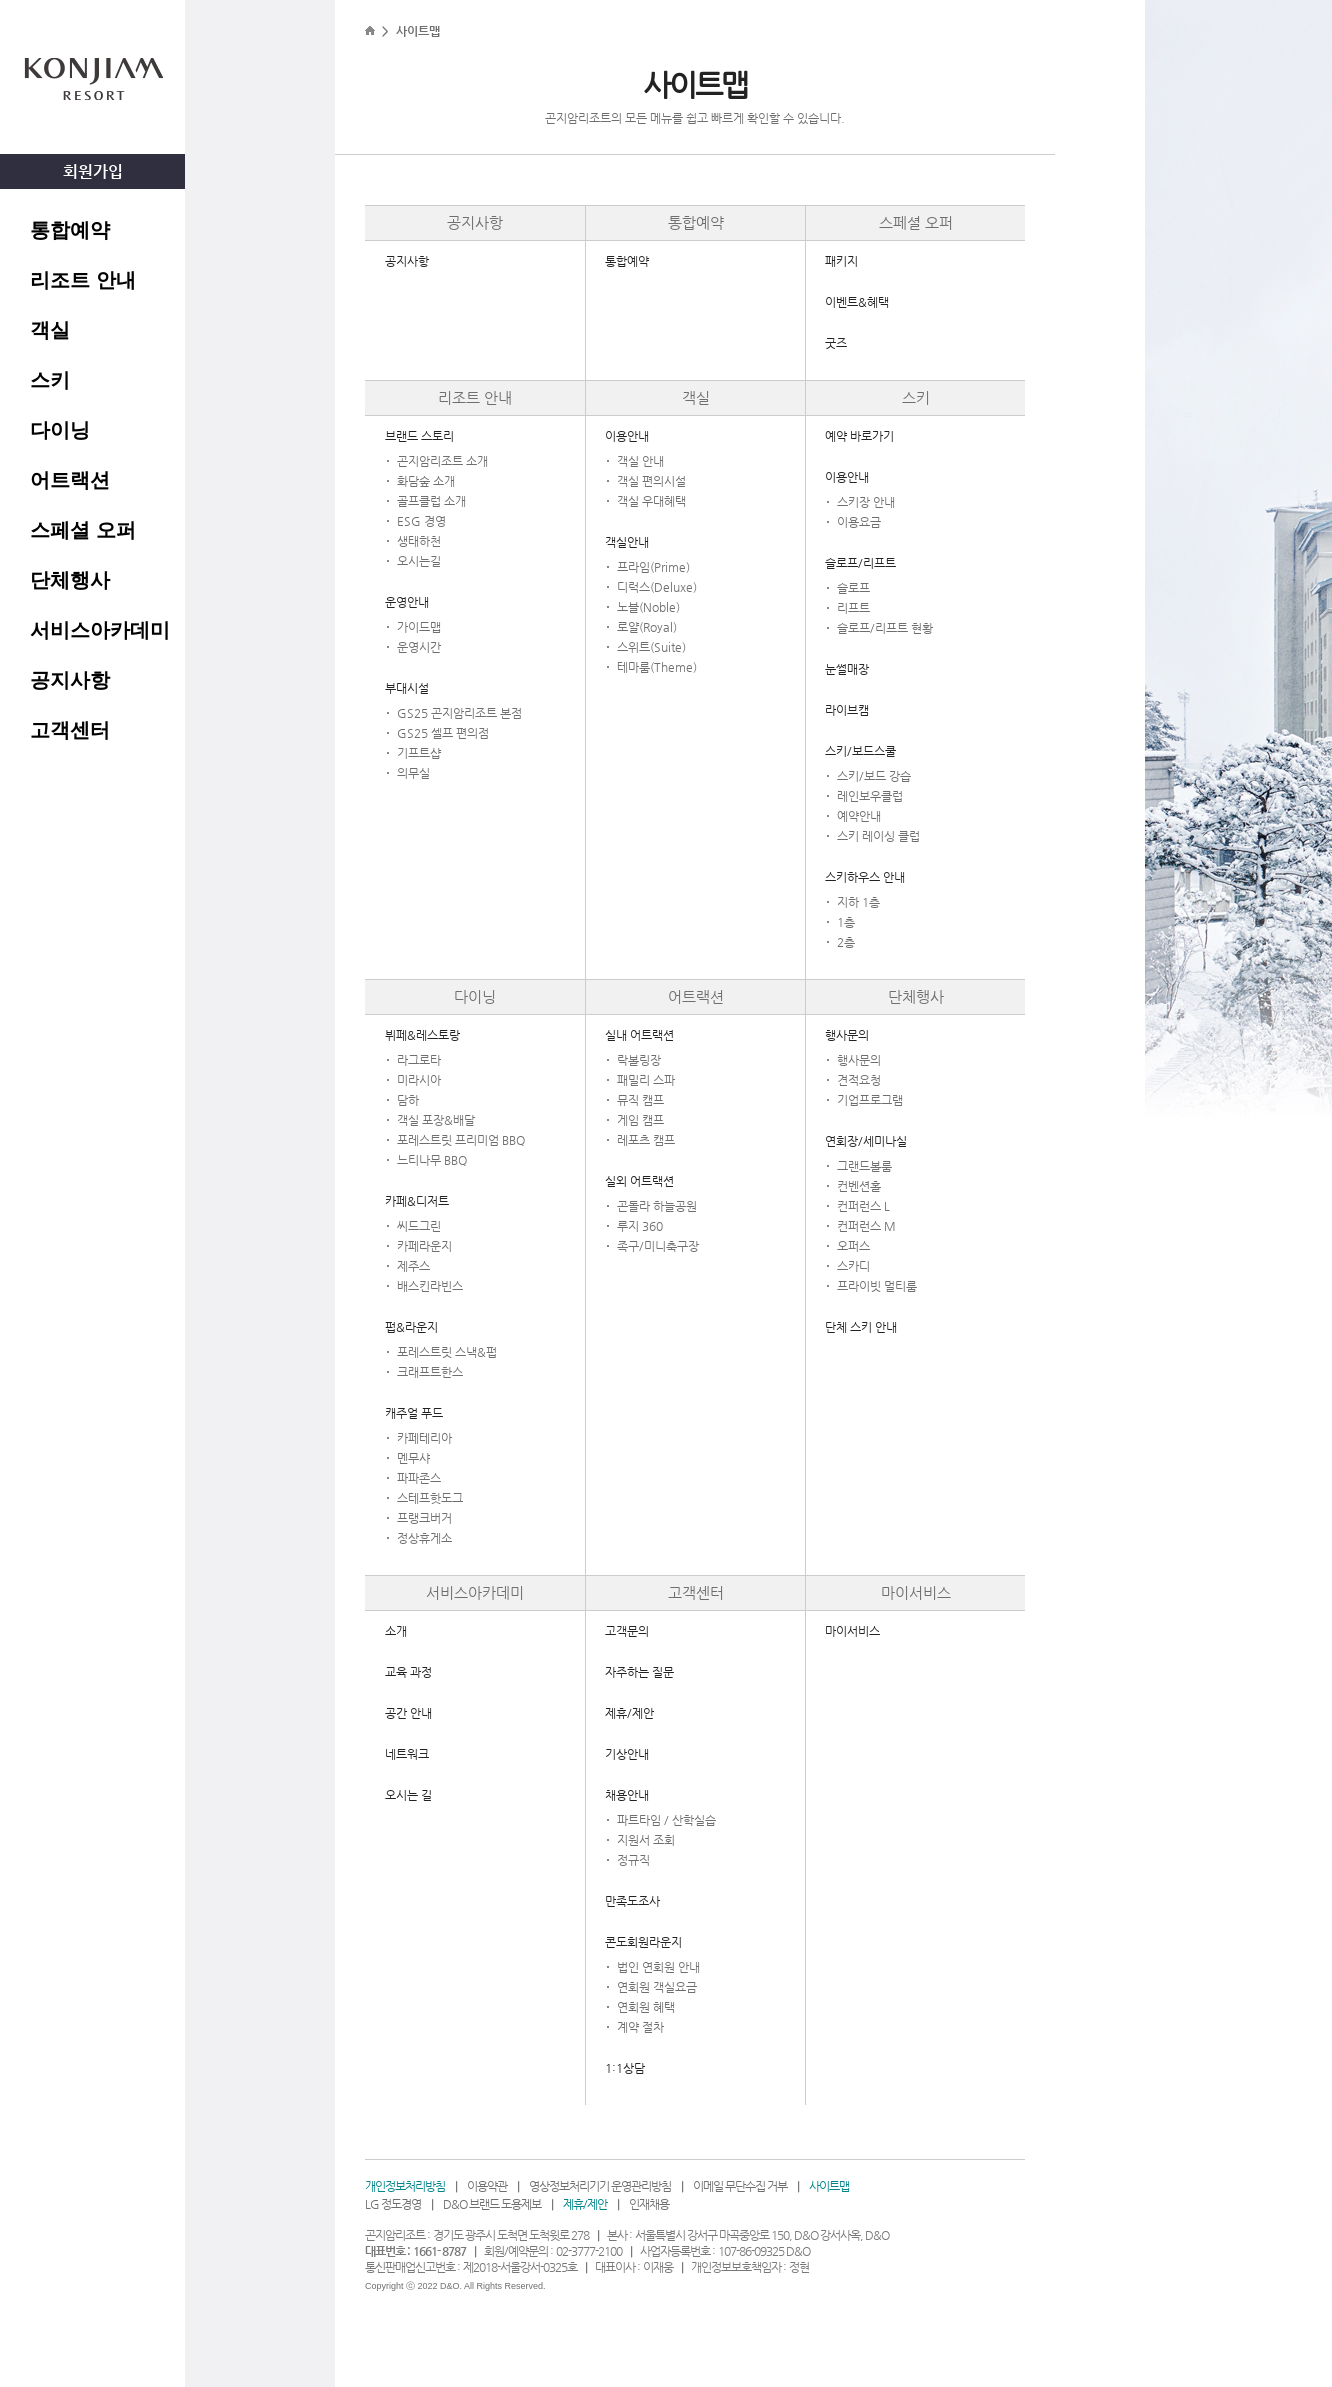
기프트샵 (419, 753)
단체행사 (70, 580)
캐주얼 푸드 (414, 1413)
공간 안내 (408, 1713)
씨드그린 (419, 1226)
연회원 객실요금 (657, 1987)
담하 (408, 1100)
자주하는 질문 (639, 1672)
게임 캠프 (640, 1120)
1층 (846, 922)
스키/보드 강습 (874, 776)
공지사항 (70, 680)
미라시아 (419, 1080)
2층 (846, 942)
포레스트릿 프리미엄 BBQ (461, 1140)
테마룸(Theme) (657, 667)
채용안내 (627, 1795)
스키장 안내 (866, 502)
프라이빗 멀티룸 (877, 1286)
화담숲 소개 (426, 481)
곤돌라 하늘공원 (657, 1206)
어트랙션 (70, 480)
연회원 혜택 (646, 2007)
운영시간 (419, 647)
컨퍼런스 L (863, 1206)
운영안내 (407, 602)
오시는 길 (408, 1795)
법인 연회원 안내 (658, 1967)
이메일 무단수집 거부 (740, 2186)
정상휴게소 (424, 1538)
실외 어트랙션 (639, 1181)
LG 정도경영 (393, 2204)
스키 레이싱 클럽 (878, 836)
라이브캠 (847, 710)
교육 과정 (408, 1672)
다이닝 (60, 430)
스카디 (853, 1266)
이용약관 (487, 2186)
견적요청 (859, 1080)
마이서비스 (916, 1592)
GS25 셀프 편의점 (443, 733)
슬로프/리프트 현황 (885, 628)
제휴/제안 (629, 1713)
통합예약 (70, 230)
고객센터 (70, 730)
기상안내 (627, 1754)
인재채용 (649, 2204)
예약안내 (859, 816)
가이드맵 (419, 627)
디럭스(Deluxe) (657, 587)
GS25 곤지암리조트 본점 (459, 713)
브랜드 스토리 (419, 436)
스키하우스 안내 (865, 877)
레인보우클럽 (870, 796)
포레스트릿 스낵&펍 (447, 1352)
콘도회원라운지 (643, 1942)
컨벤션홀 (859, 1186)
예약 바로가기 (859, 436)
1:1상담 (625, 2068)
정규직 (633, 1860)
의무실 (413, 773)
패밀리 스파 (646, 1080)
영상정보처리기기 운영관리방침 (600, 2186)
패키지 (841, 261)
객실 (50, 330)
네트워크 (407, 1754)
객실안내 (627, 542)
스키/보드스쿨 (860, 751)
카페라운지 (424, 1246)
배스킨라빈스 (430, 1286)
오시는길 (419, 561)
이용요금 (859, 522)
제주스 (413, 1266)
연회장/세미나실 (866, 1141)
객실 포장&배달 (436, 1120)
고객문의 (627, 1631)
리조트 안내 (83, 280)
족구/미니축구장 (658, 1246)
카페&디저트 (417, 1201)
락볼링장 (639, 1060)
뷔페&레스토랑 (422, 1035)
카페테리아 (424, 1438)
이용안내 (627, 436)
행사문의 (847, 1035)
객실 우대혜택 (651, 501)
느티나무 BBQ (432, 1160)
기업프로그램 (870, 1100)
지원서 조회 (646, 1840)
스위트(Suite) (651, 647)
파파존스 (419, 1478)
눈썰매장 (847, 669)
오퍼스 (853, 1246)
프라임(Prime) (653, 567)
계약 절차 (640, 2027)
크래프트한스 (430, 1372)
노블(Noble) (648, 607)
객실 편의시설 (651, 481)
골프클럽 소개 (431, 501)
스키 (50, 380)
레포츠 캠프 (646, 1140)
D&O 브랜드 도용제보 (492, 2204)
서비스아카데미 (100, 630)
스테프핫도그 (430, 1498)
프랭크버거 (424, 1518)
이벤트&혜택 (857, 302)
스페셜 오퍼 (83, 530)
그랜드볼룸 (864, 1166)
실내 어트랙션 (639, 1035)
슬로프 (853, 588)
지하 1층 (858, 902)
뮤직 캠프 (640, 1100)
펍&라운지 (411, 1327)
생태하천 (419, 541)
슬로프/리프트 (860, 563)
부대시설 (407, 688)
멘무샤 (413, 1458)
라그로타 (419, 1060)
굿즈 (836, 343)
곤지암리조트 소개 (442, 461)
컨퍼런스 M (866, 1226)
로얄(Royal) (647, 627)
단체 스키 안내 (861, 1327)
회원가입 (93, 171)
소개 (396, 1631)
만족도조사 (632, 1901)
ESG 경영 (421, 521)
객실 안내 (640, 461)
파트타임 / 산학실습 (666, 1820)
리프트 (853, 608)
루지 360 (640, 1226)
